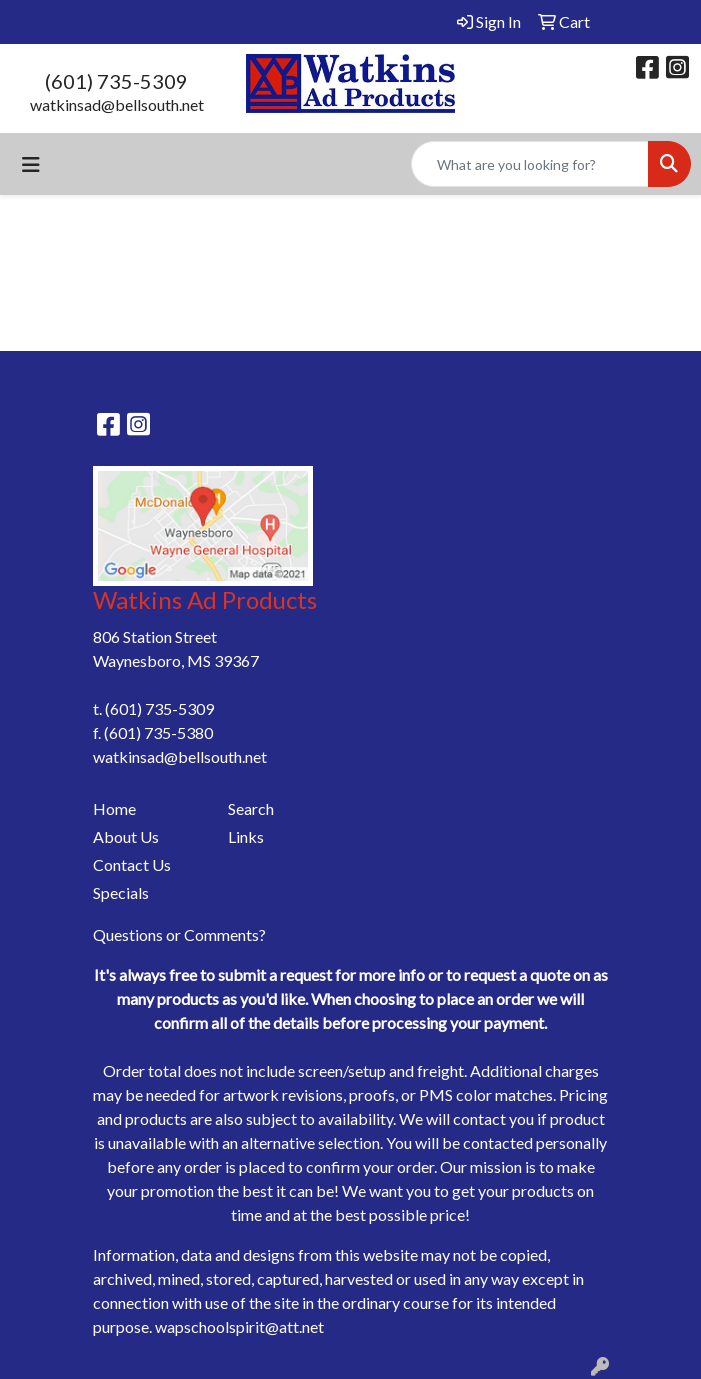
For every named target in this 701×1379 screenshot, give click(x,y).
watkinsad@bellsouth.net (117, 104)
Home (114, 808)
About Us (126, 836)
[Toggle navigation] (31, 164)
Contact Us (132, 864)
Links (246, 836)
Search (251, 808)
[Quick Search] (530, 164)
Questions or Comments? (179, 934)
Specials (121, 892)
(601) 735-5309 (116, 81)
